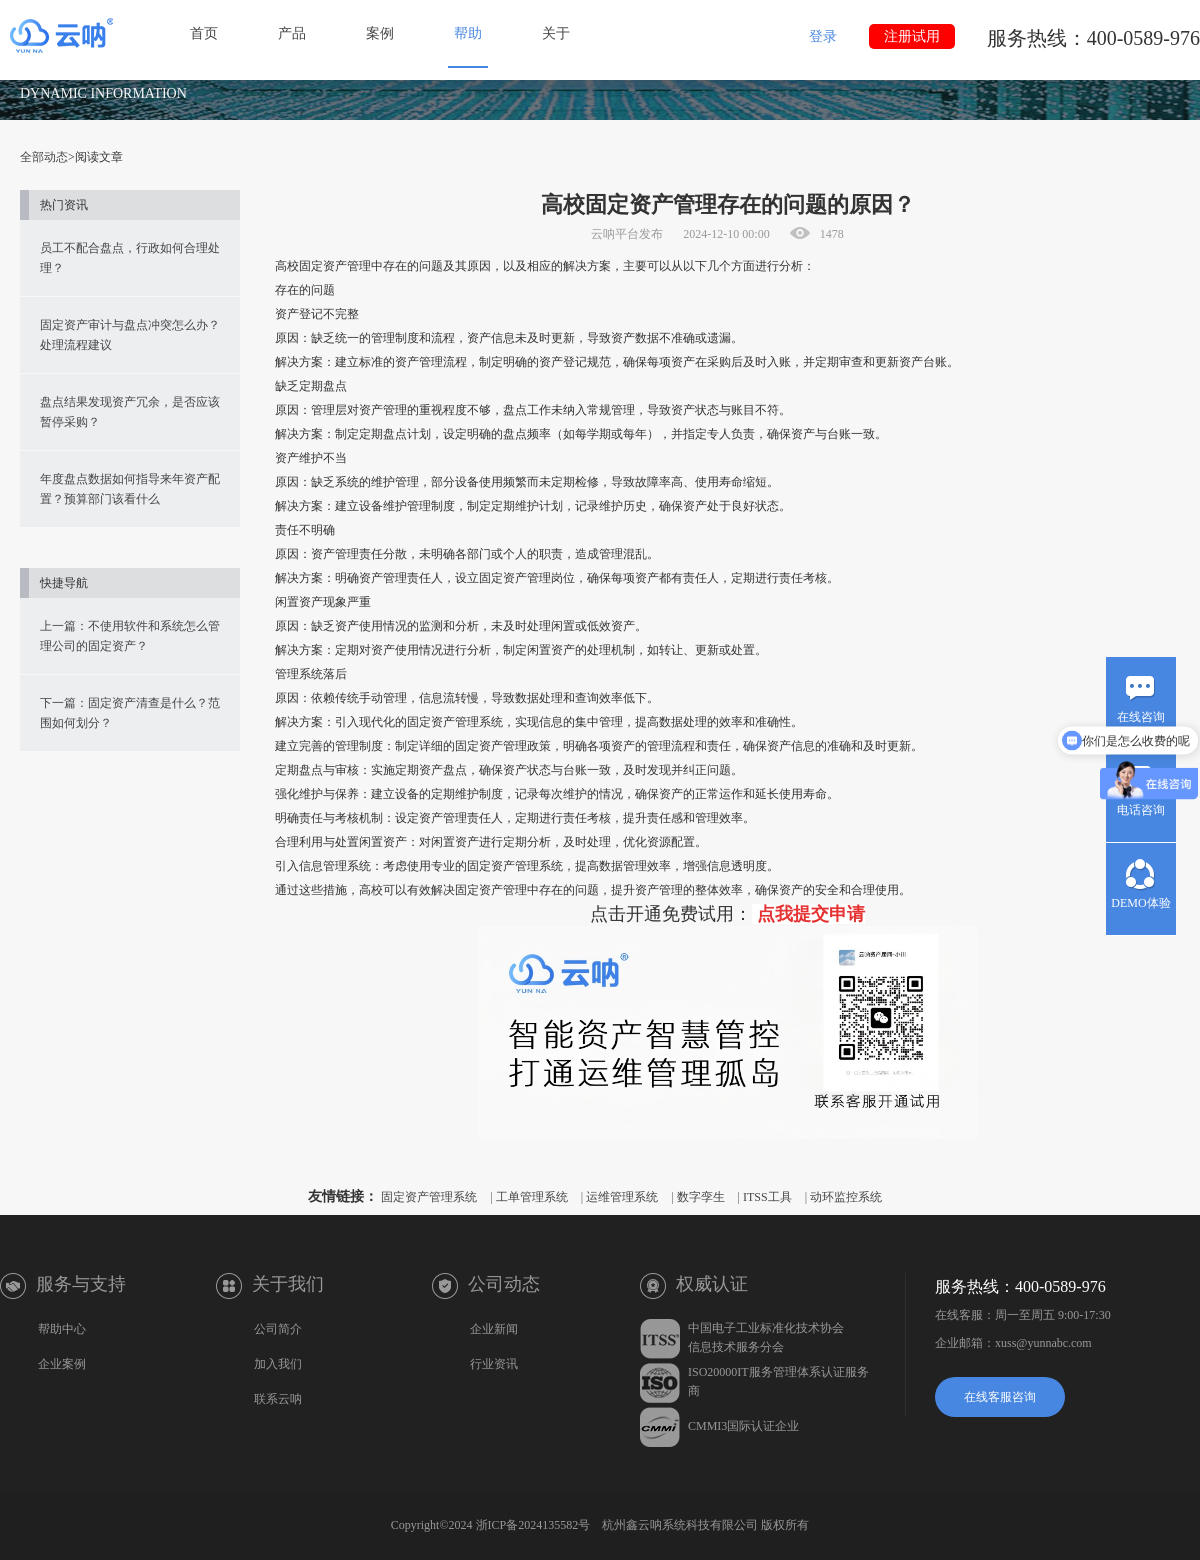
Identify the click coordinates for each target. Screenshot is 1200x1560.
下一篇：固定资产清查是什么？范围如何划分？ (130, 713)
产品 (292, 33)
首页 (204, 33)
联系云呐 (278, 1399)
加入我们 (278, 1364)
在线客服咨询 (1000, 1397)
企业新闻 (494, 1329)
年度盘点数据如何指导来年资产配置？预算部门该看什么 (130, 489)
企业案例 (62, 1364)
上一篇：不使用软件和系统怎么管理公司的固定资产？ (130, 636)
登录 (823, 36)
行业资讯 (494, 1364)
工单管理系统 (532, 1197)
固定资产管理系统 (429, 1197)
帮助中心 (62, 1329)
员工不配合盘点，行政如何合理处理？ (130, 258)
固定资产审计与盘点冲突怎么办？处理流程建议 (130, 335)
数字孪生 (701, 1197)
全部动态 (44, 157)
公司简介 (278, 1329)
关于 (556, 33)
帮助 (468, 33)
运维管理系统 (622, 1197)
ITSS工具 (767, 1197)
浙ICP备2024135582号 (533, 1525)
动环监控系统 (846, 1197)
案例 (380, 33)
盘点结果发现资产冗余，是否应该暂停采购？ (130, 412)
